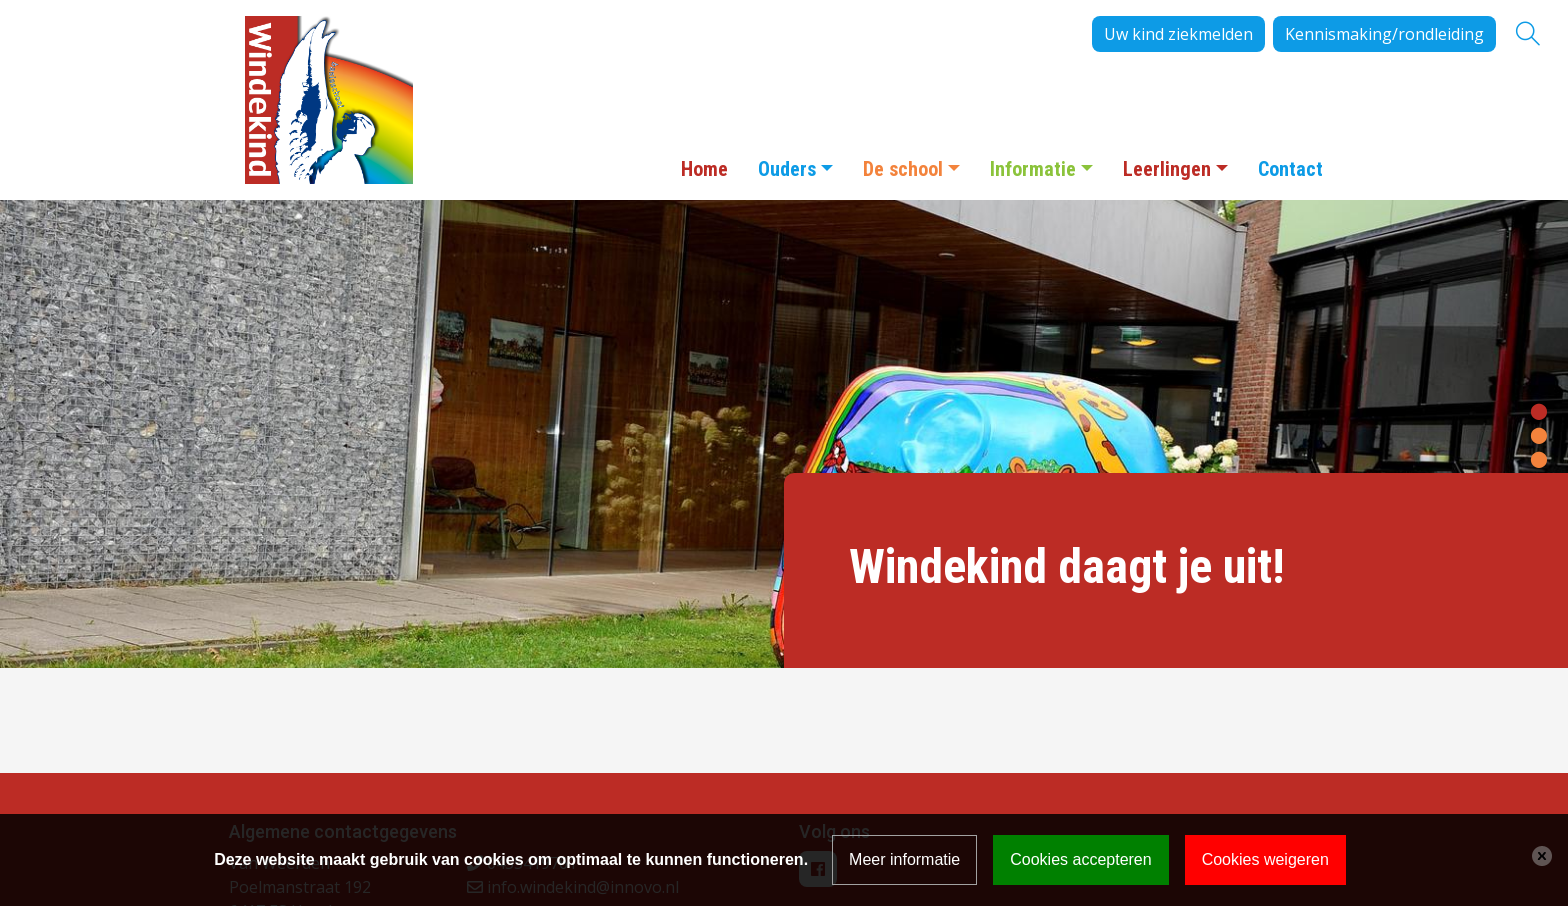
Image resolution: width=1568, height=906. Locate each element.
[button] (1539, 410)
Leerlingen (1167, 169)
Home (704, 169)
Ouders (787, 169)
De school (903, 169)
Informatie (1033, 169)
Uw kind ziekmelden (1178, 34)
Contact (1290, 169)
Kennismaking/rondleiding (1384, 34)
